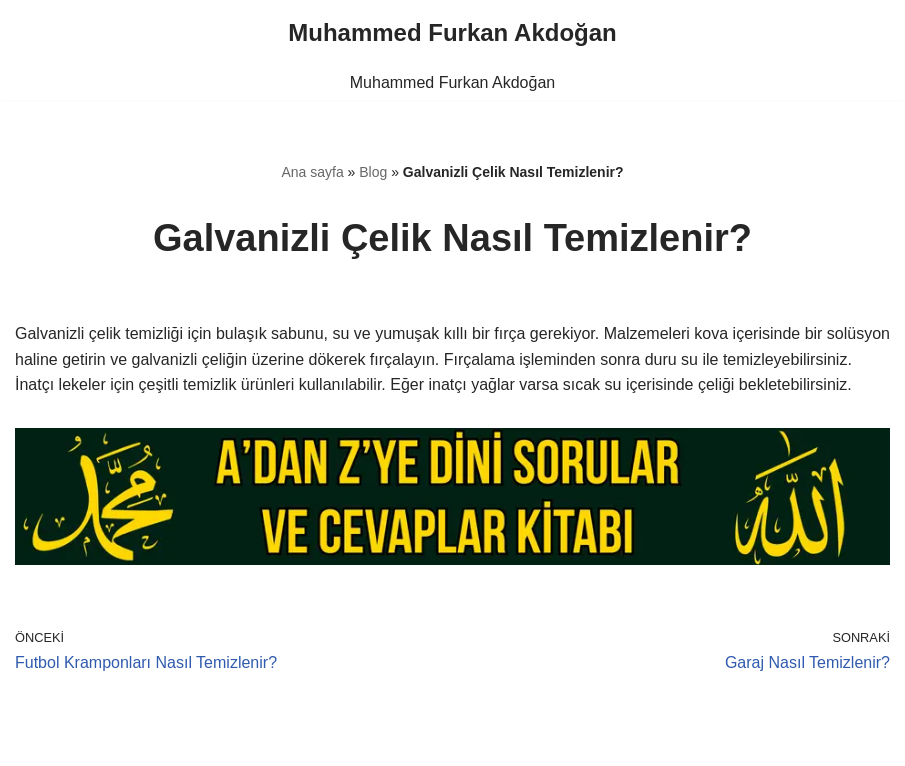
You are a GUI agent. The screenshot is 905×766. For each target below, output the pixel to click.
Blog (373, 172)
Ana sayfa (312, 172)
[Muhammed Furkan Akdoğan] (452, 33)
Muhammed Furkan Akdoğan (452, 82)
